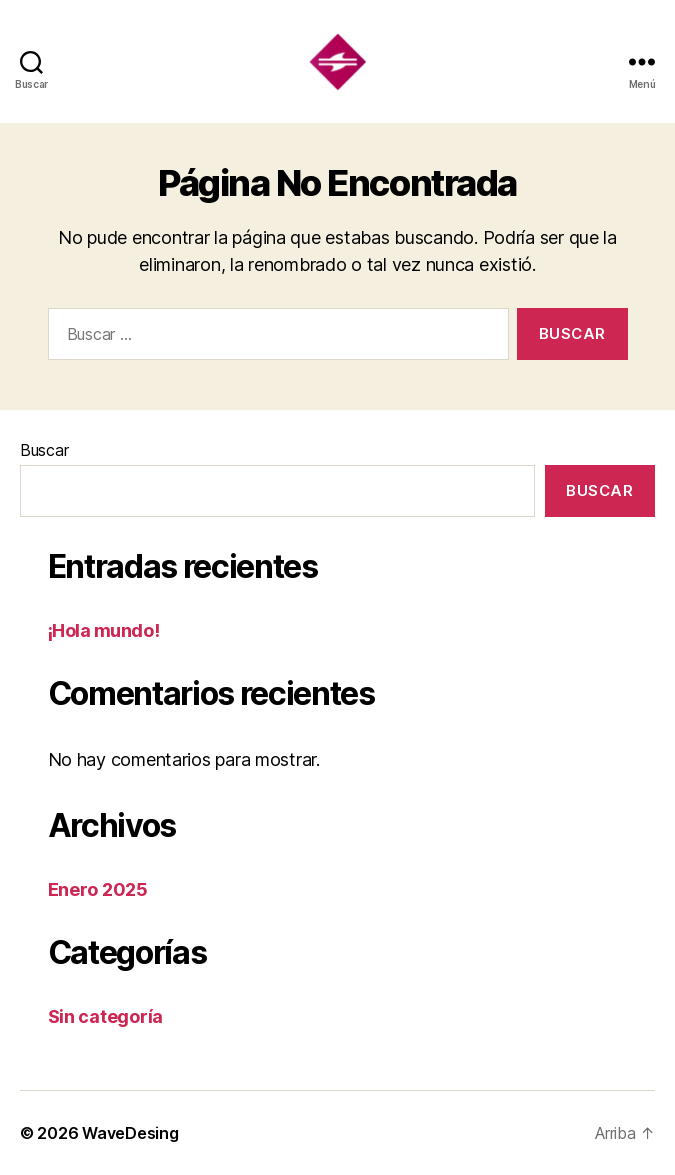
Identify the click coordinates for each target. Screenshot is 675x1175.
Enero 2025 (98, 889)
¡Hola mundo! (104, 630)
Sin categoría (106, 1016)
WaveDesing (130, 1133)
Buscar (44, 450)
